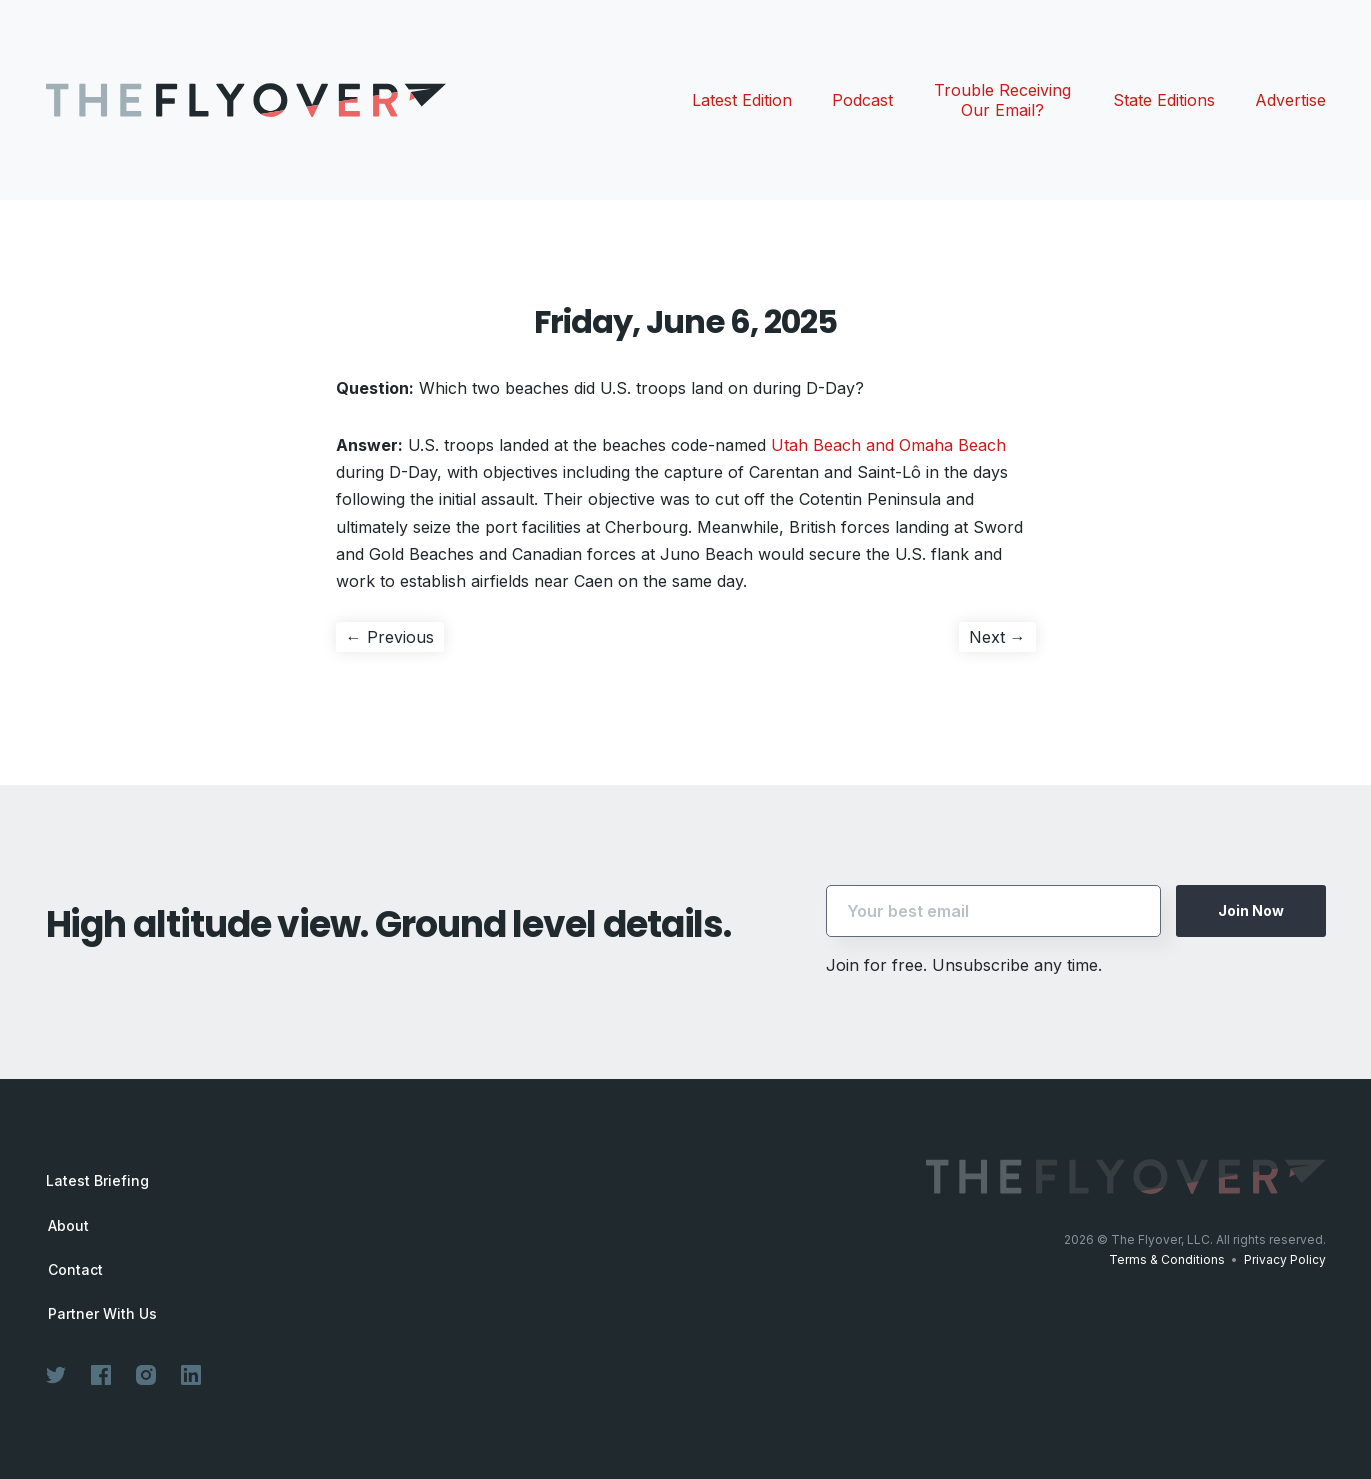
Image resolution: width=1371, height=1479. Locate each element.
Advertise (1290, 100)
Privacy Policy (1285, 1259)
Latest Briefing (97, 1180)
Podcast (862, 100)
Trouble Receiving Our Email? (1002, 100)
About (68, 1226)
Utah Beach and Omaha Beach (888, 445)
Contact (75, 1270)
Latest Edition (742, 100)
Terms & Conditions (1167, 1259)
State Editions (1164, 100)
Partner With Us (102, 1314)
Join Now (1251, 910)
